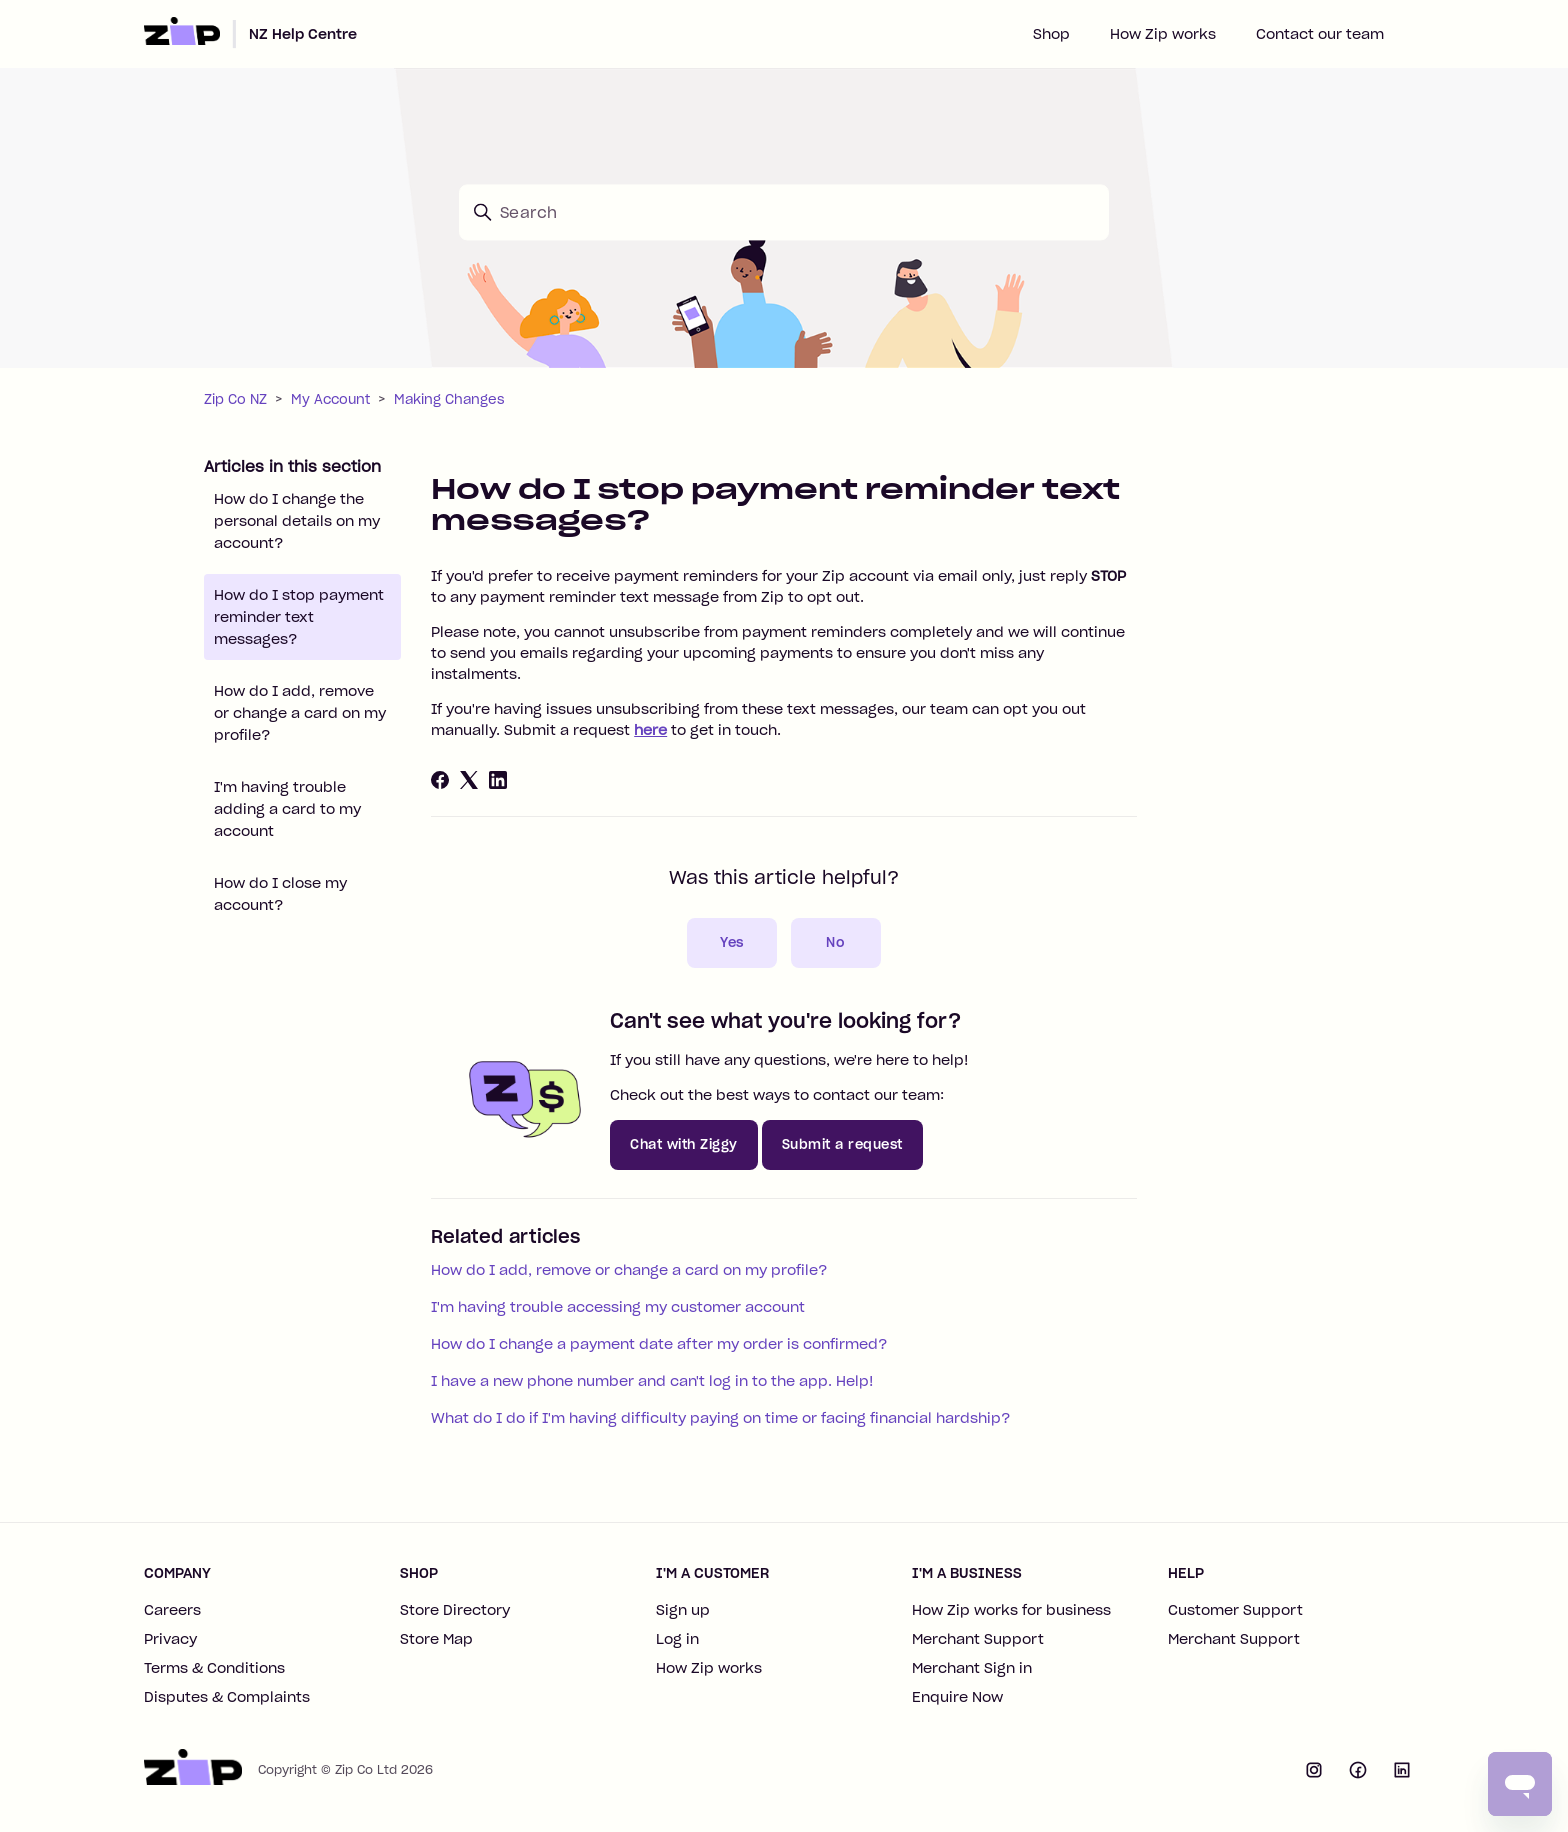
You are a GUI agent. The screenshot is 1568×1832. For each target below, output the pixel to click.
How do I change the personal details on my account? (297, 521)
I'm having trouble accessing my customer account (618, 1307)
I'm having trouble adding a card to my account (287, 809)
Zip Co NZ (235, 399)
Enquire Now (957, 1697)
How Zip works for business (1011, 1610)
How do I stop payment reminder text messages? (299, 617)
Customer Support (1235, 1610)
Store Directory (455, 1610)
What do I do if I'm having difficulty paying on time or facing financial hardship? (720, 1418)
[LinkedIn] (498, 780)
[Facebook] (440, 780)
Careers (172, 1610)
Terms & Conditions (214, 1668)
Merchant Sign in (972, 1668)
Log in (677, 1639)
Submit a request (842, 1144)
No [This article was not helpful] (835, 942)
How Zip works (1163, 34)
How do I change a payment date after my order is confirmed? (659, 1344)
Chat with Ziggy (684, 1144)
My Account (330, 399)
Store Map (436, 1639)
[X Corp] (469, 780)
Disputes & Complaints (227, 1697)
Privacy (170, 1639)
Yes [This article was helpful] (732, 942)
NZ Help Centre (303, 34)
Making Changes (449, 399)
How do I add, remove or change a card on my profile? (300, 713)
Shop (1051, 34)
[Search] (784, 212)
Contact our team (1320, 34)
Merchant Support (978, 1639)
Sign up (683, 1610)
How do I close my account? (280, 894)
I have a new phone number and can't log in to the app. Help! (652, 1381)
